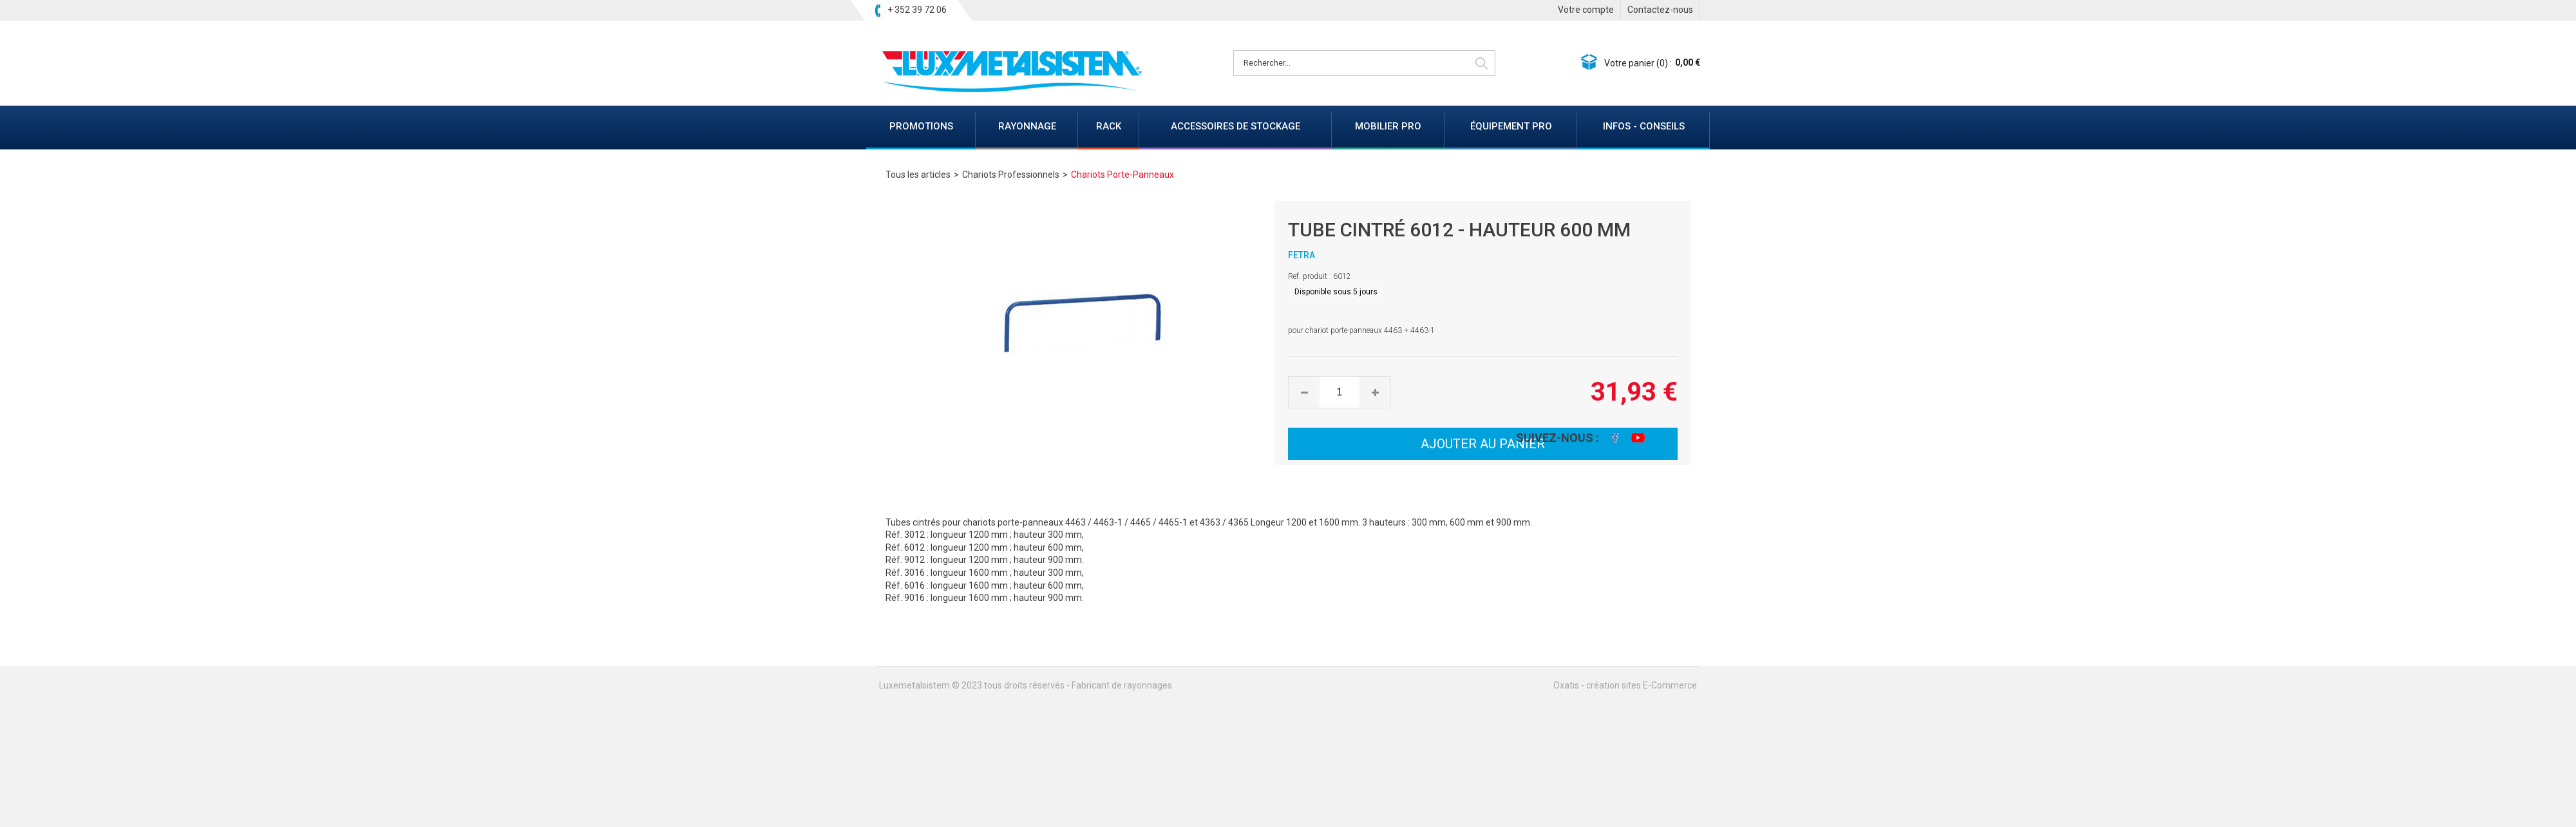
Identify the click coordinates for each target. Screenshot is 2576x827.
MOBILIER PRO (1388, 126)
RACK (1108, 126)
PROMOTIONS (921, 126)
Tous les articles (918, 174)
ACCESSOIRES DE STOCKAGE (1235, 126)
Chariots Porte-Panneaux (1122, 174)
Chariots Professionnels (1010, 174)
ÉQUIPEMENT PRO (1511, 126)
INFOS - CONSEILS (1644, 126)
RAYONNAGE (1027, 126)
